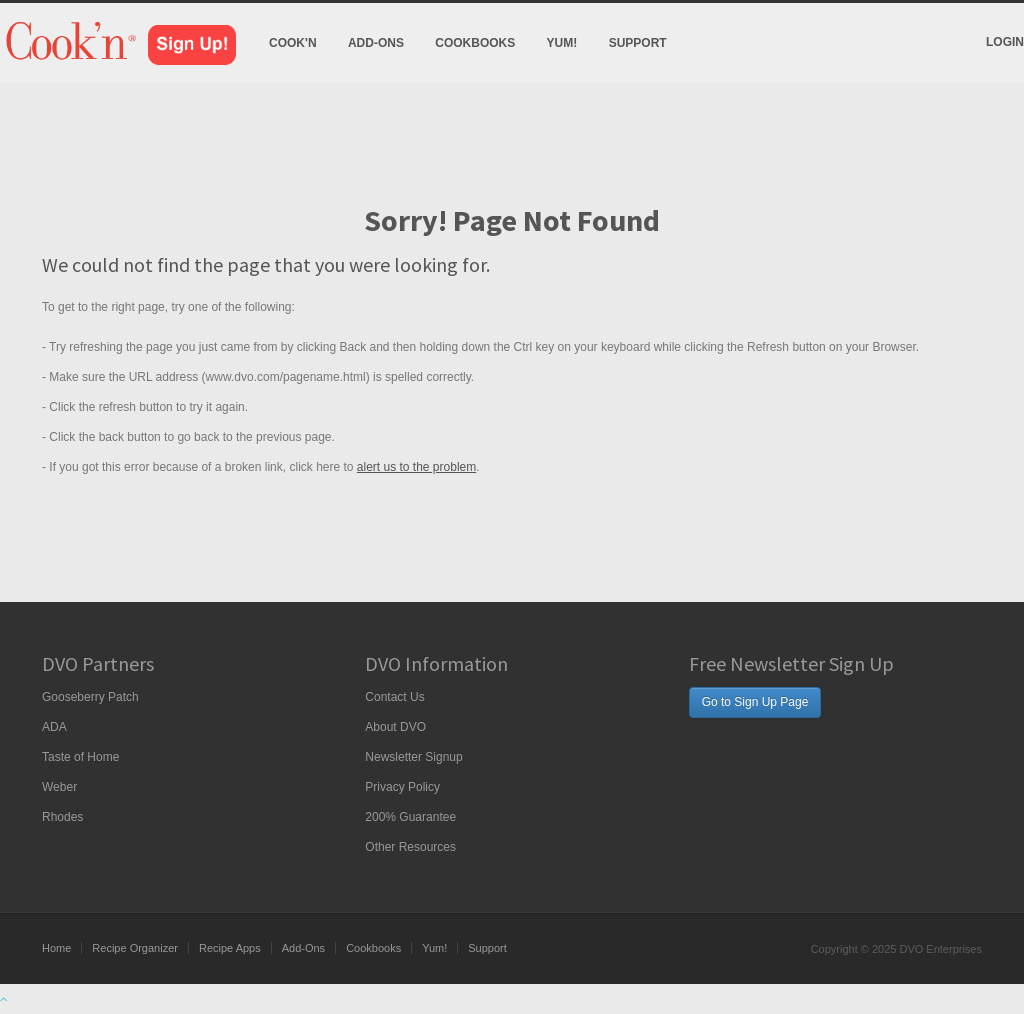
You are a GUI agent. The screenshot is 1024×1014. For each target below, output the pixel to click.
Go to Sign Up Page (755, 702)
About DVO (395, 727)
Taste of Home (80, 757)
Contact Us (394, 697)
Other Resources (410, 847)
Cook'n (293, 43)
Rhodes (62, 817)
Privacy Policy (402, 787)
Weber (59, 787)
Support (638, 43)
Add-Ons (376, 43)
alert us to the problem (416, 467)
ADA (54, 727)
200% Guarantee (410, 817)
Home (56, 948)
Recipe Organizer (135, 948)
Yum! (562, 43)
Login (1005, 42)
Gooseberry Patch (90, 697)
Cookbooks (475, 43)
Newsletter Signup (413, 757)
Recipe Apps (230, 948)
